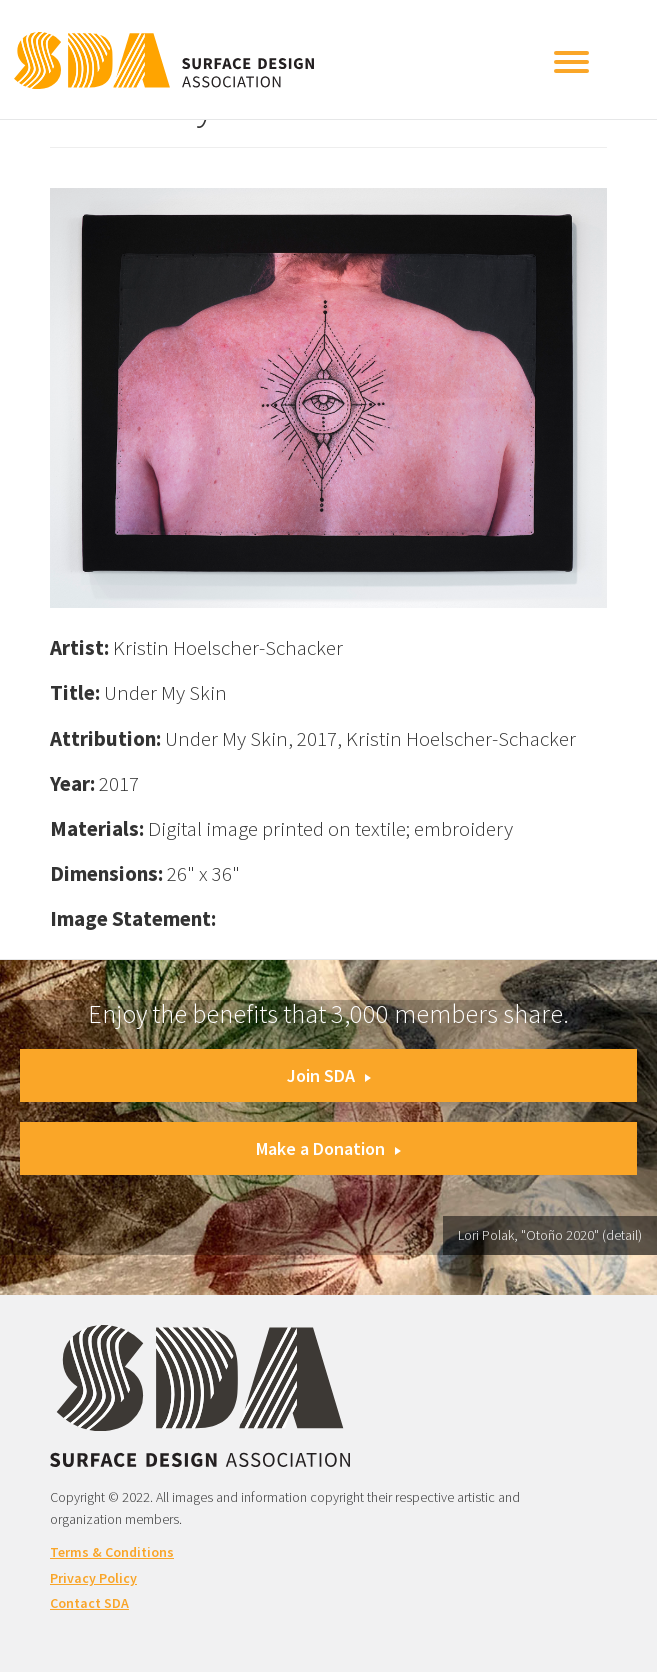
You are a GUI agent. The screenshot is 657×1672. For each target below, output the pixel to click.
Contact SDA (89, 1603)
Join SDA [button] (329, 1075)
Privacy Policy (93, 1578)
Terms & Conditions (112, 1552)
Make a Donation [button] (328, 1148)
